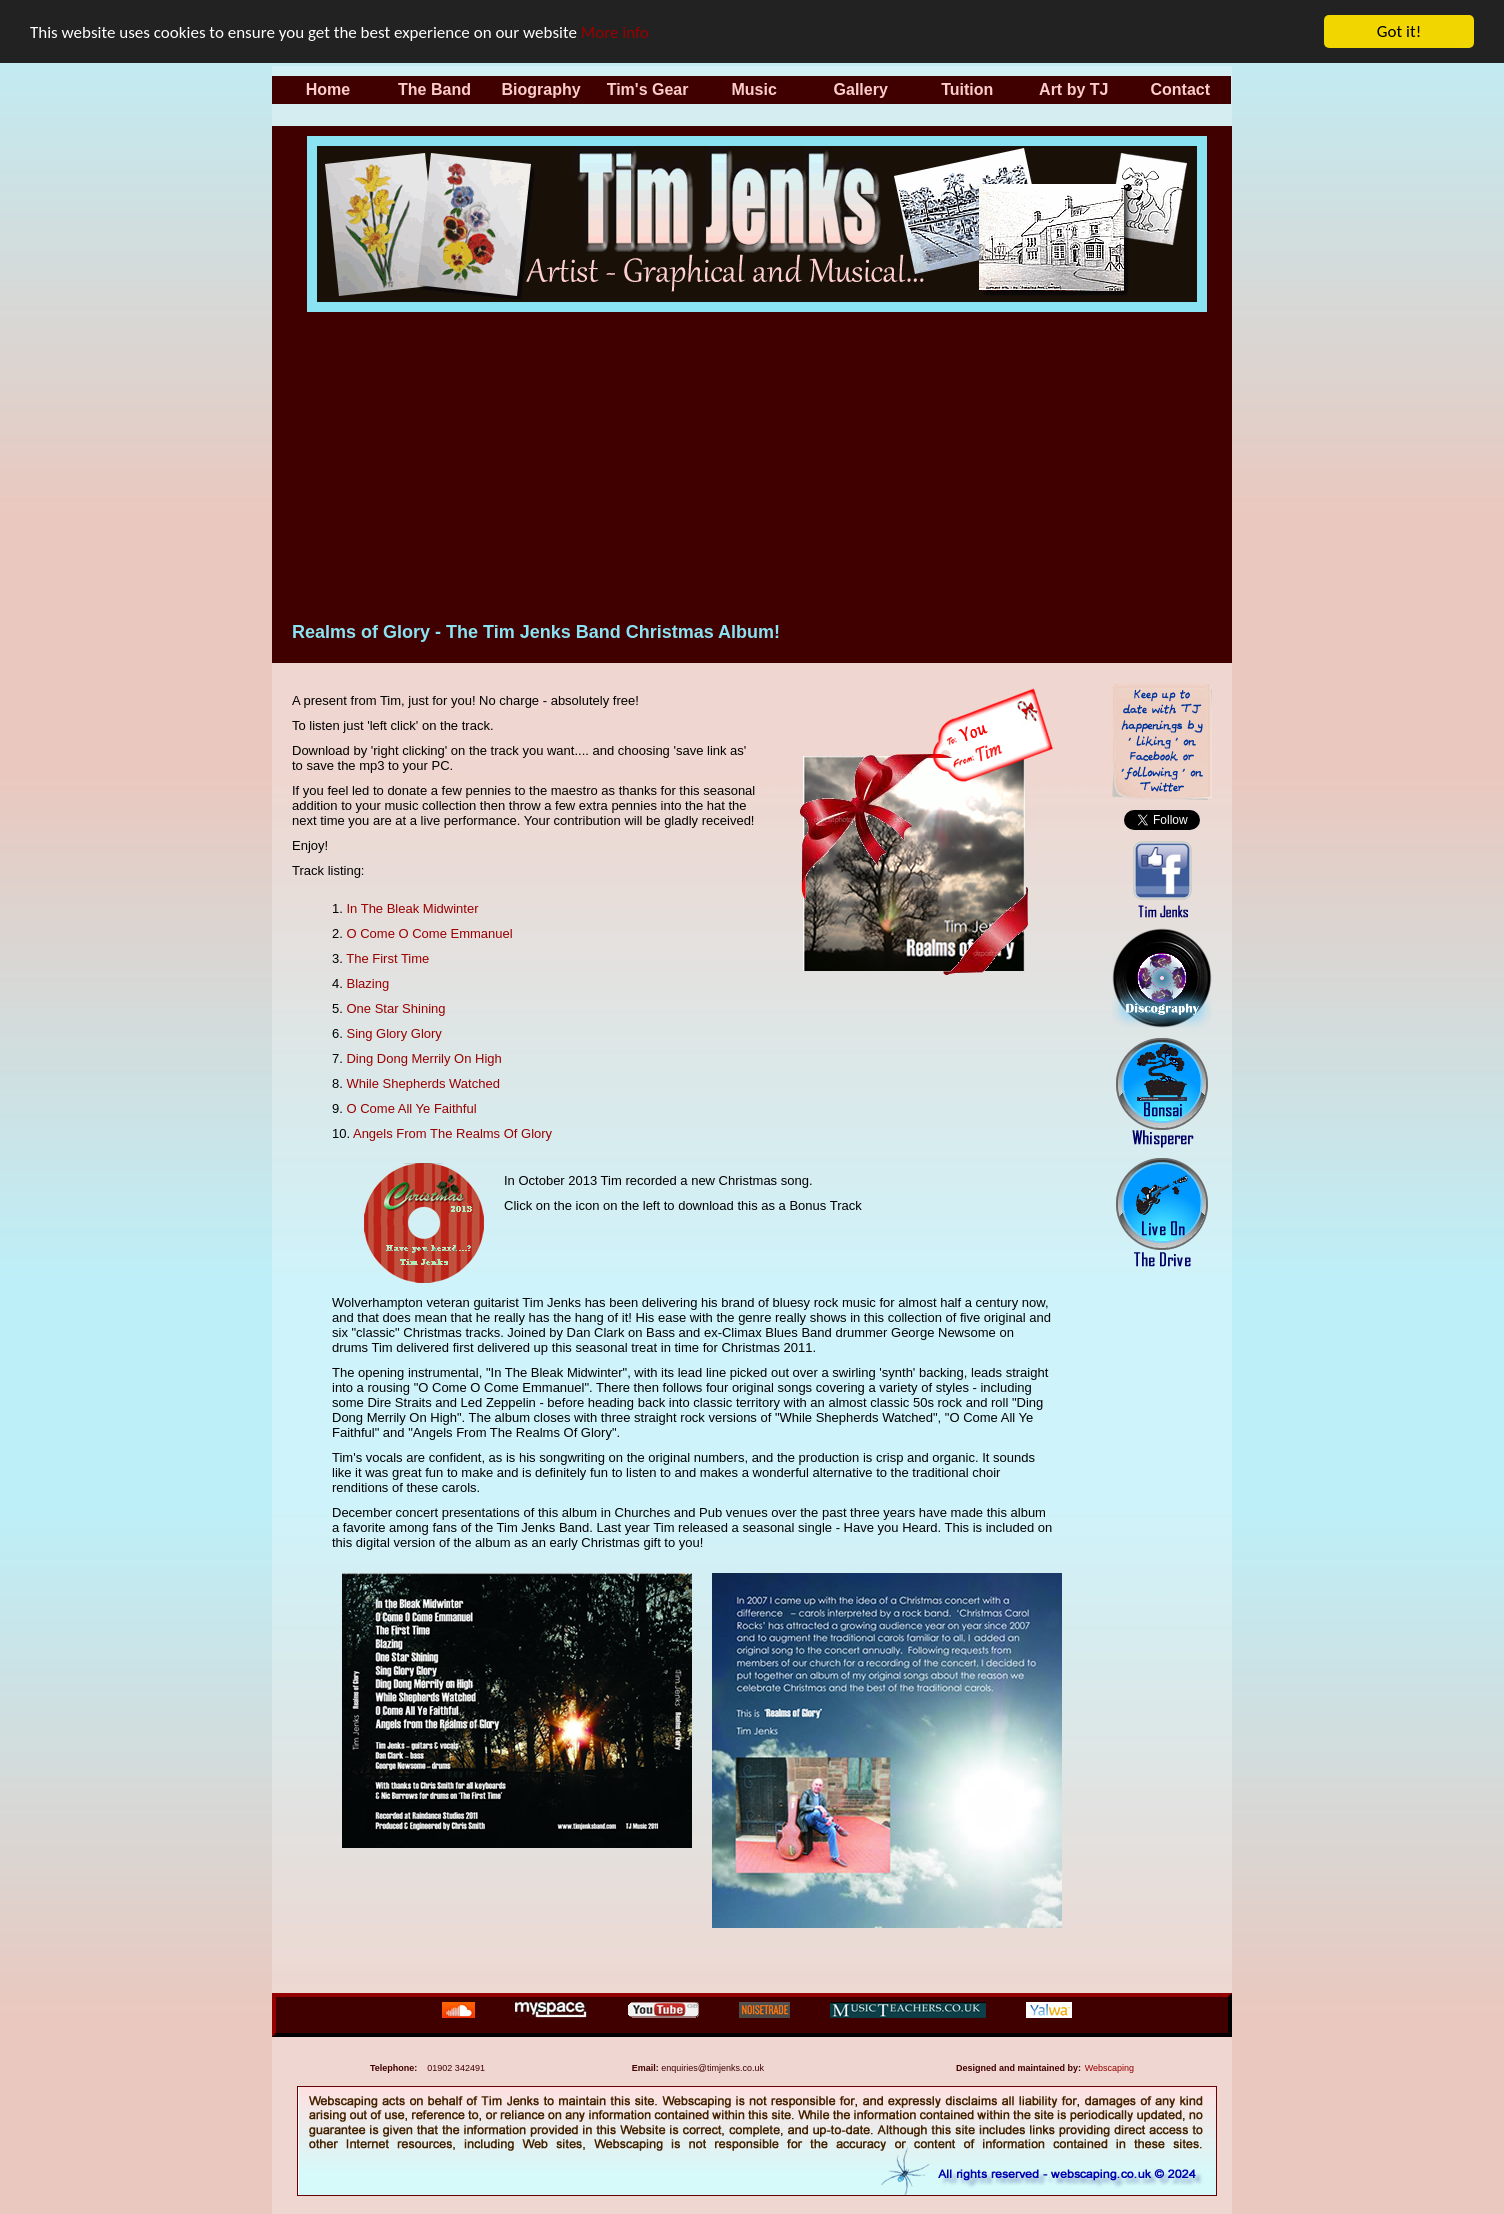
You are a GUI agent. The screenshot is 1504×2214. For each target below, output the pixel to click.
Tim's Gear (648, 89)
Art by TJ (1073, 89)
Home (328, 89)
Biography (540, 89)
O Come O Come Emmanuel (429, 933)
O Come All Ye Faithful (411, 1108)
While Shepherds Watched (422, 1083)
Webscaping (1109, 2068)
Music (753, 89)
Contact (1181, 89)
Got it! (1399, 31)
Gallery (861, 89)
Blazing (367, 983)
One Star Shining (395, 1008)
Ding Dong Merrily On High (423, 1058)
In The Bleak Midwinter (412, 908)
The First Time (387, 958)
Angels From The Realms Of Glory (452, 1133)
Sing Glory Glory (393, 1033)
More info (615, 31)
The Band (434, 89)
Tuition (967, 89)
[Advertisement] (757, 462)
